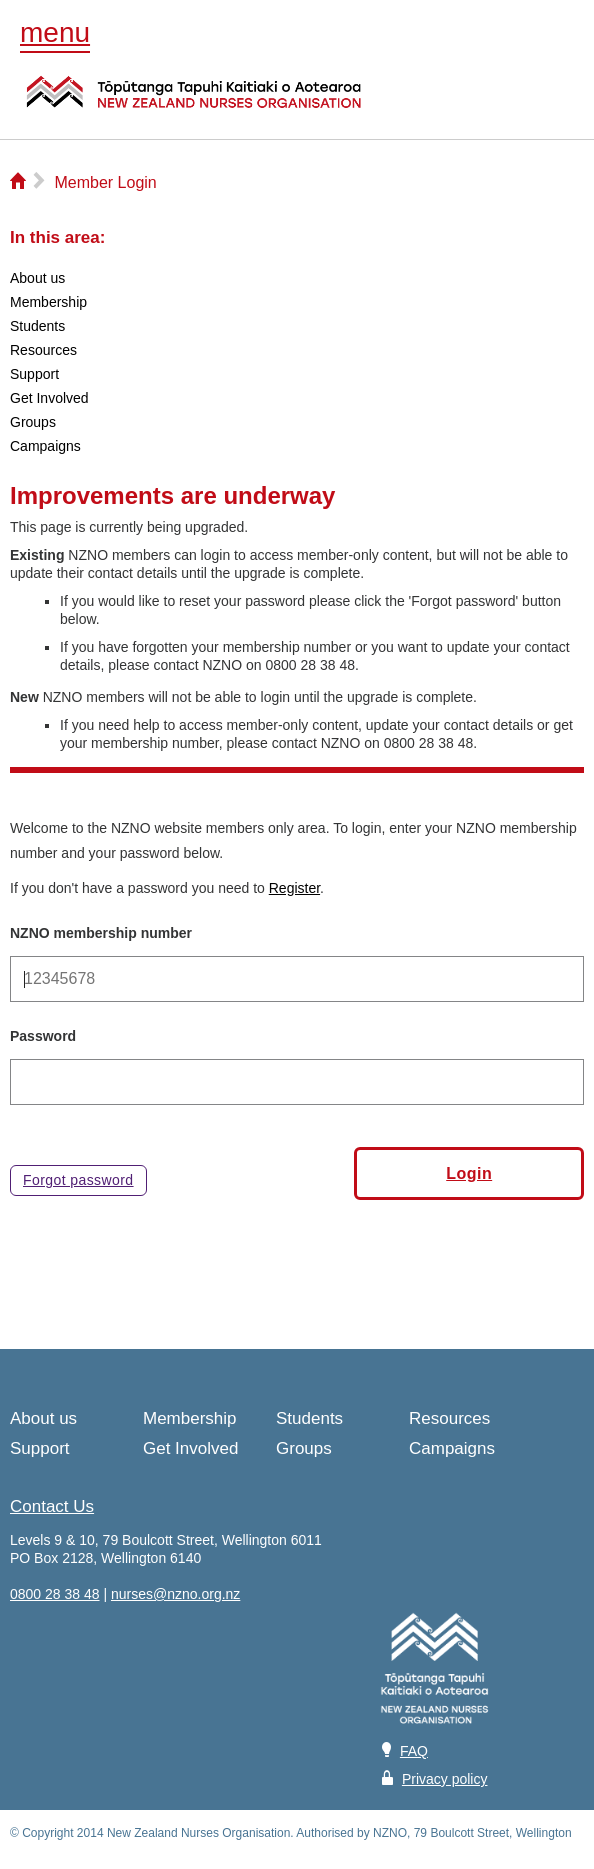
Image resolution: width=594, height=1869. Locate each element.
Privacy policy (445, 1779)
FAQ (414, 1751)
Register (294, 888)
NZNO (194, 104)
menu (55, 32)
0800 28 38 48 (55, 1594)
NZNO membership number (101, 933)
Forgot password (78, 1180)
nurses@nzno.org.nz (175, 1594)
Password (43, 1036)
